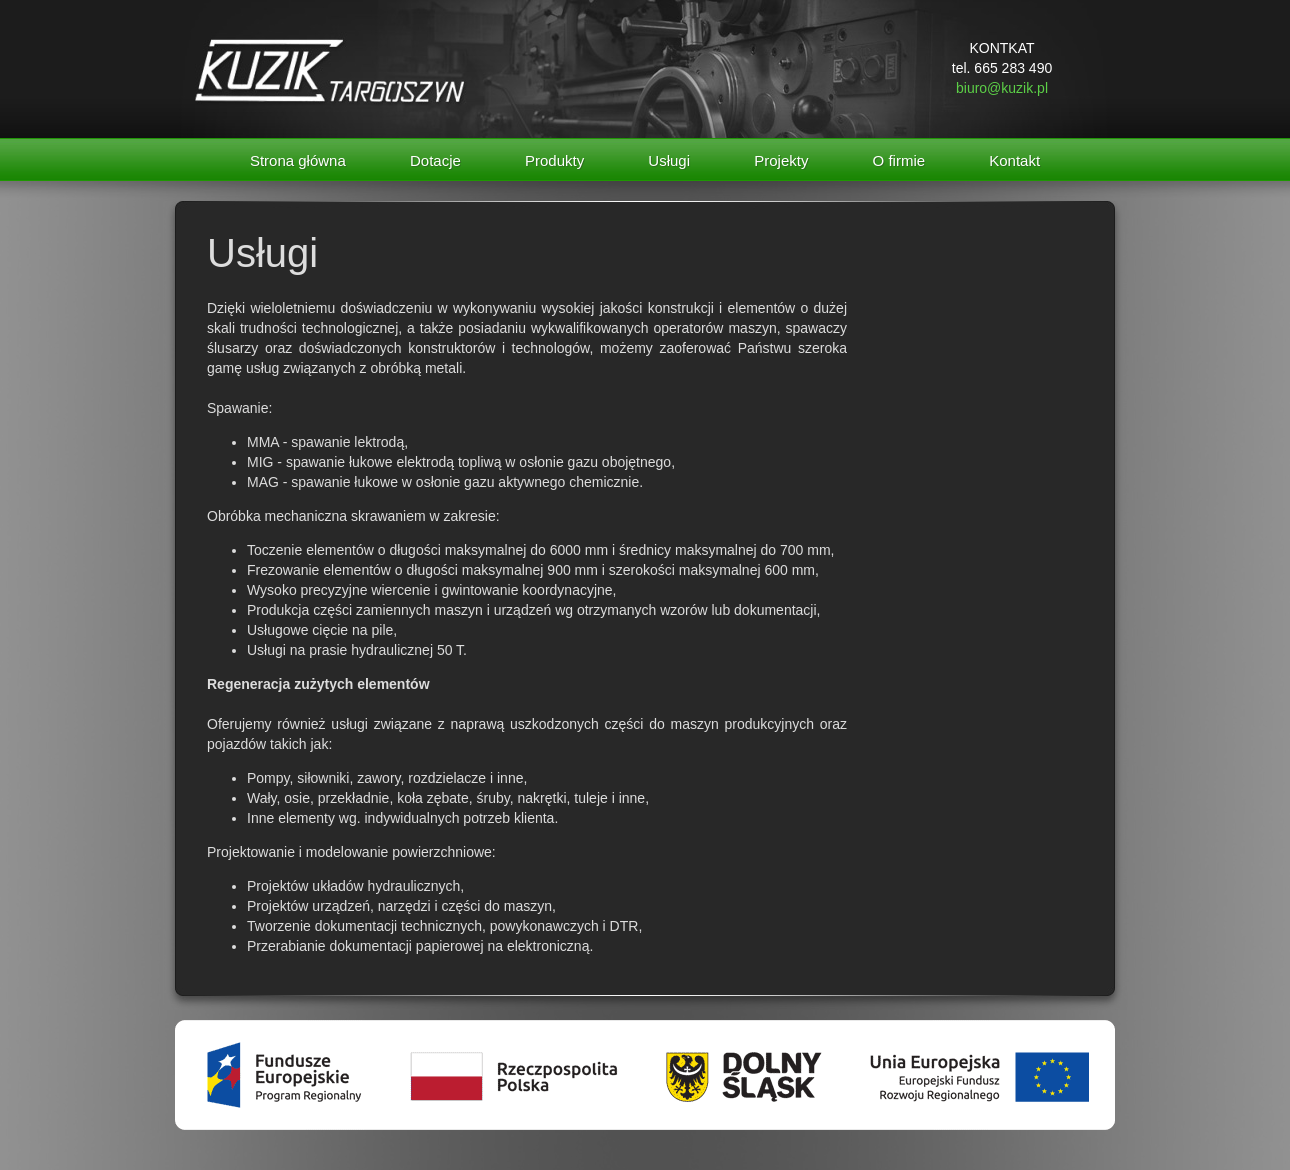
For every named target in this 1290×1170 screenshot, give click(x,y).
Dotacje (435, 160)
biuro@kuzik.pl (1002, 88)
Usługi (669, 160)
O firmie (899, 160)
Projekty (781, 160)
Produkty (554, 160)
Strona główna (298, 160)
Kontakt (1014, 160)
